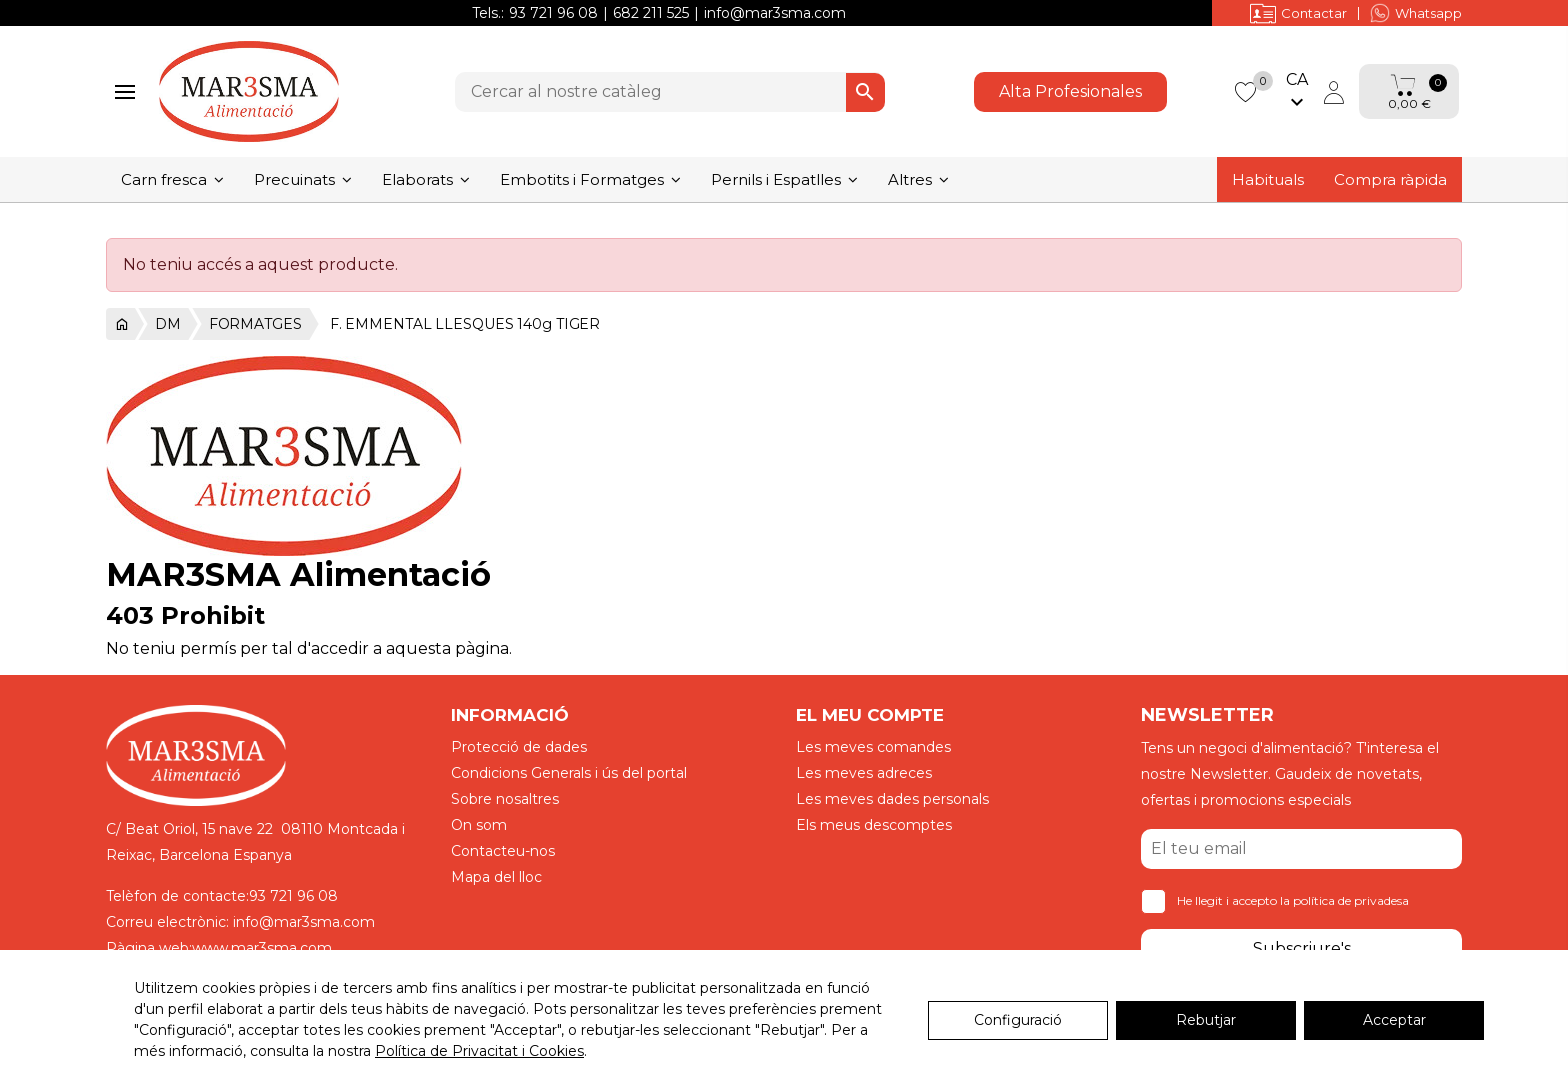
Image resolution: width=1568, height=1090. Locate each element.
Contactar (1298, 13)
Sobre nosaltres (505, 799)
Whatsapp (1416, 13)
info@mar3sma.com (775, 13)
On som (479, 825)
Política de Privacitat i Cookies (479, 1051)
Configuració (1018, 1020)
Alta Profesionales (1070, 91)
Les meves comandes (873, 747)
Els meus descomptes (874, 825)
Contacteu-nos (503, 851)
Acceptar (1394, 1020)
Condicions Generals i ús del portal (569, 773)
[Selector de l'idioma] (1297, 92)
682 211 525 (651, 13)
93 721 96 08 (553, 13)
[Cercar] (670, 92)
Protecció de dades (519, 747)
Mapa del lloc (496, 877)
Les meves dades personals (892, 799)
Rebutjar (1206, 1020)
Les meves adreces (864, 773)
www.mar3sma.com (262, 948)
